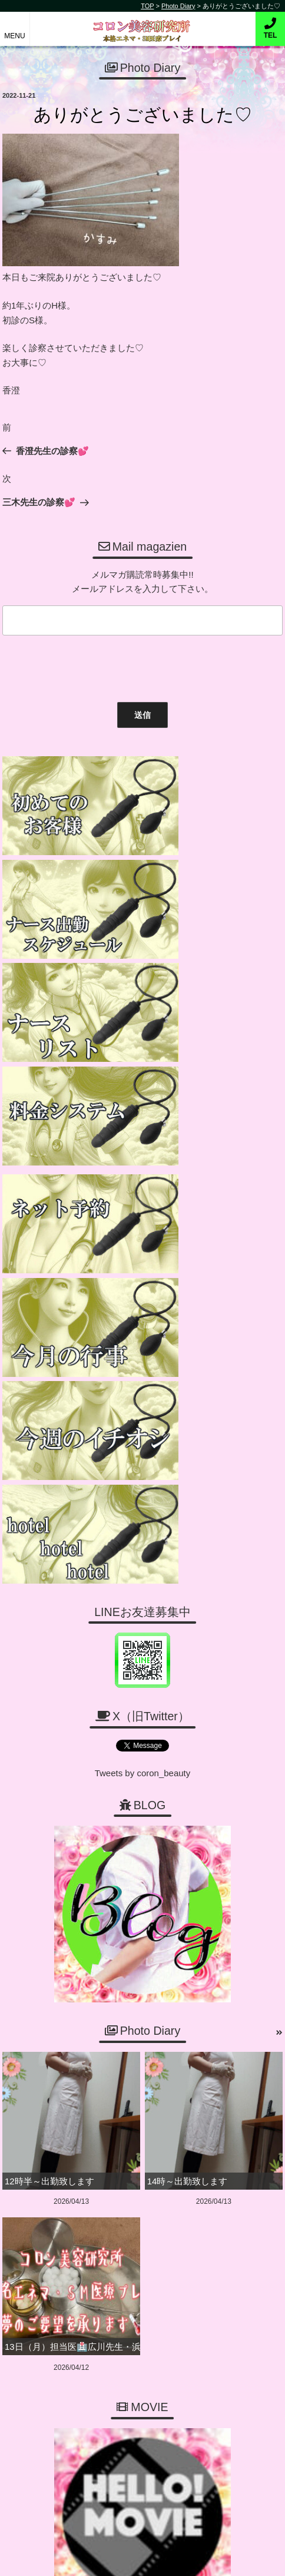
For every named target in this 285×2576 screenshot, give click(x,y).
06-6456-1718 (148, 2209)
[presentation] (87, 666)
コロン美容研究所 (143, 23)
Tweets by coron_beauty (143, 1277)
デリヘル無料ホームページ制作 (163, 2557)
